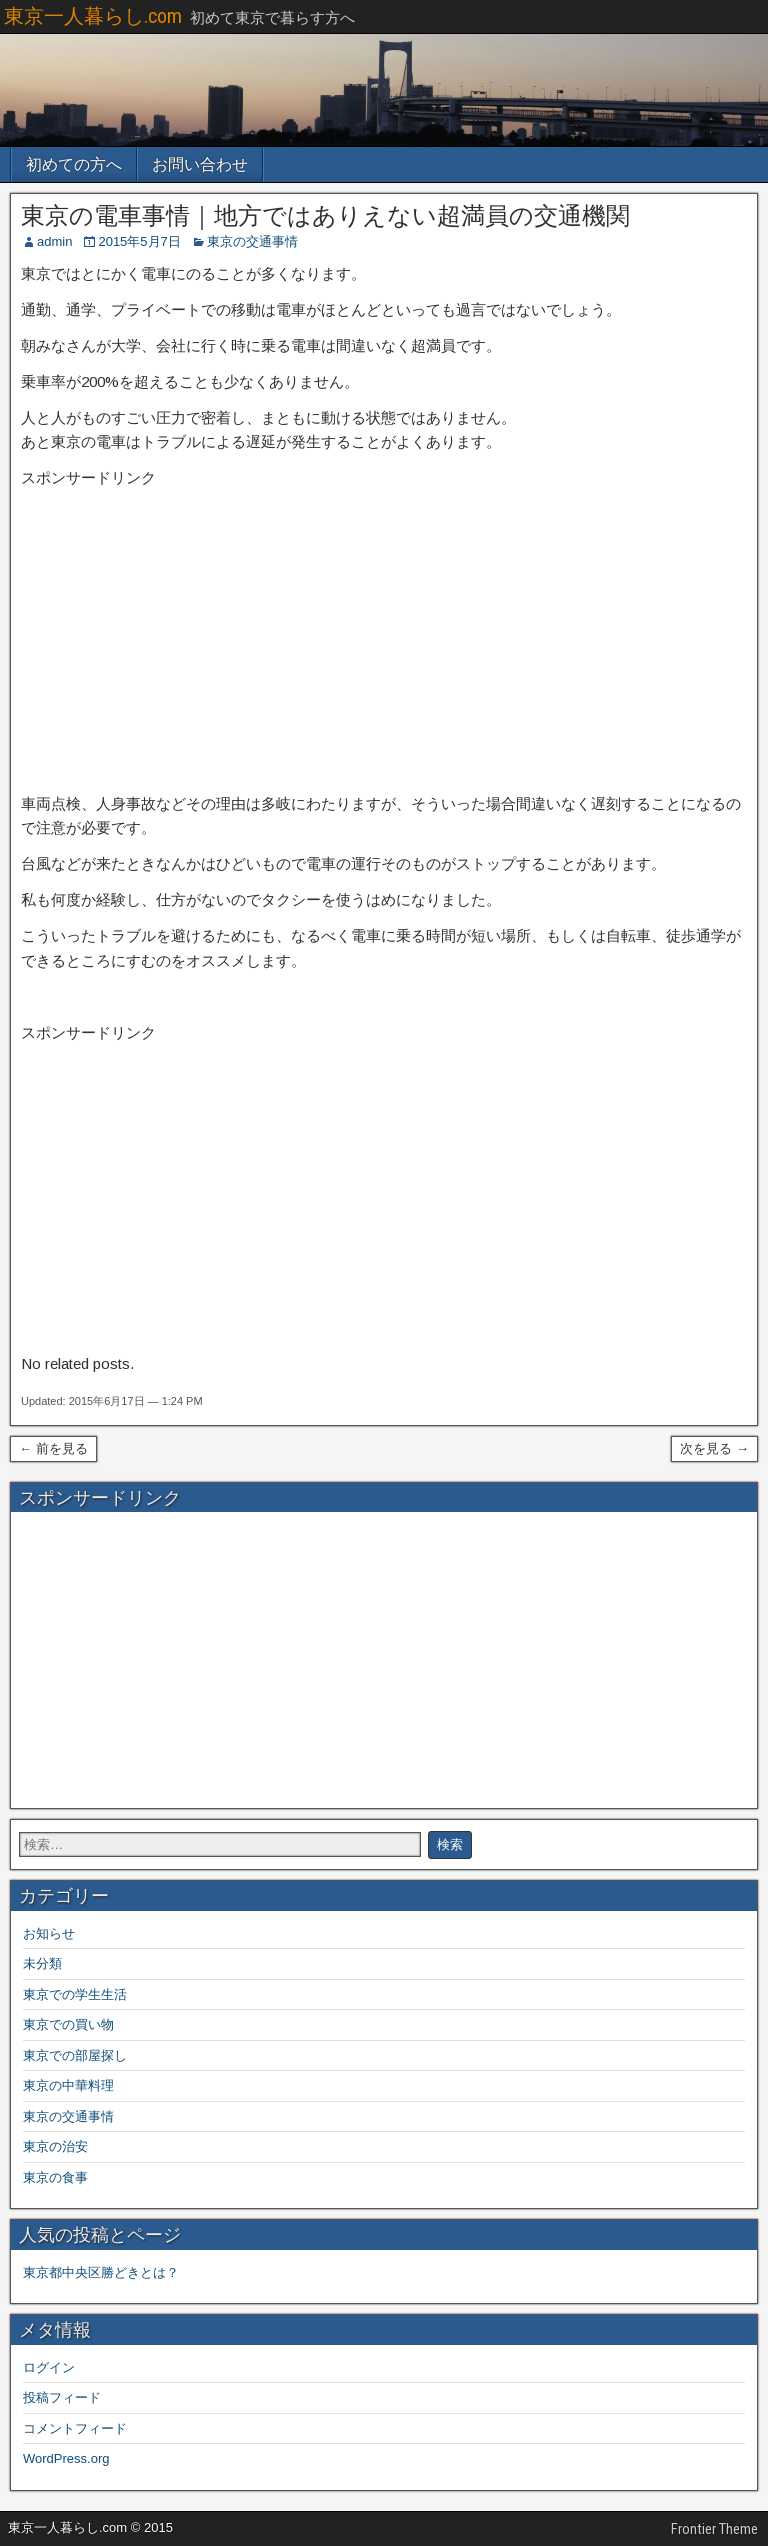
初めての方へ (74, 164)
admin (54, 241)
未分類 (42, 1963)
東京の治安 (55, 2146)
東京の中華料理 (68, 2085)
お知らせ (49, 1933)
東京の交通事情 (252, 241)
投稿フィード (62, 2397)
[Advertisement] (384, 642)
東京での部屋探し (75, 2055)
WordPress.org (66, 2458)
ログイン (49, 2367)
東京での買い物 (68, 2024)
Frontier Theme (714, 2529)
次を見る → (714, 1448)
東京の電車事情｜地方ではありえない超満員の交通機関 (325, 216)
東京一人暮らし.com (93, 16)
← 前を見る (53, 1448)
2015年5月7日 (139, 241)
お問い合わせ (200, 164)
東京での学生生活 (75, 1994)
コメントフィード (75, 2428)
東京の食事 (55, 2177)
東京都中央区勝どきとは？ (101, 2272)
